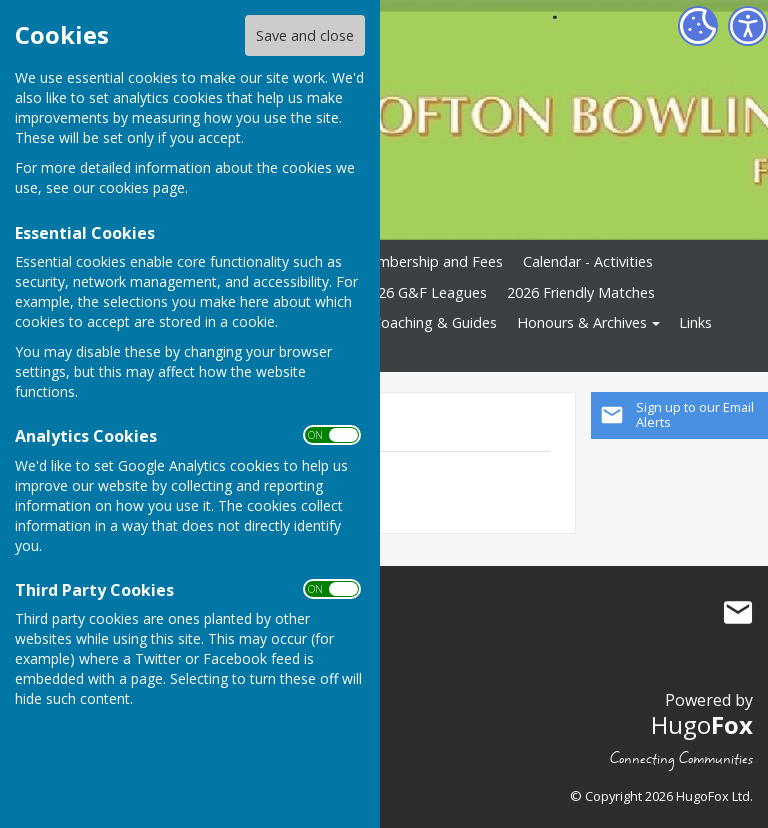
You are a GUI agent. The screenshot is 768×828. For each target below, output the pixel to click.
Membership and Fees (429, 261)
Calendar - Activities (588, 261)
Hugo (702, 724)
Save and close (305, 35)
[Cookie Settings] (698, 26)
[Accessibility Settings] (748, 26)
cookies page (142, 187)
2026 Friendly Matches (581, 292)
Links (695, 322)
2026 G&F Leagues (424, 292)
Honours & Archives (582, 322)
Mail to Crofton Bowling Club (738, 613)
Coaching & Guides (434, 322)
